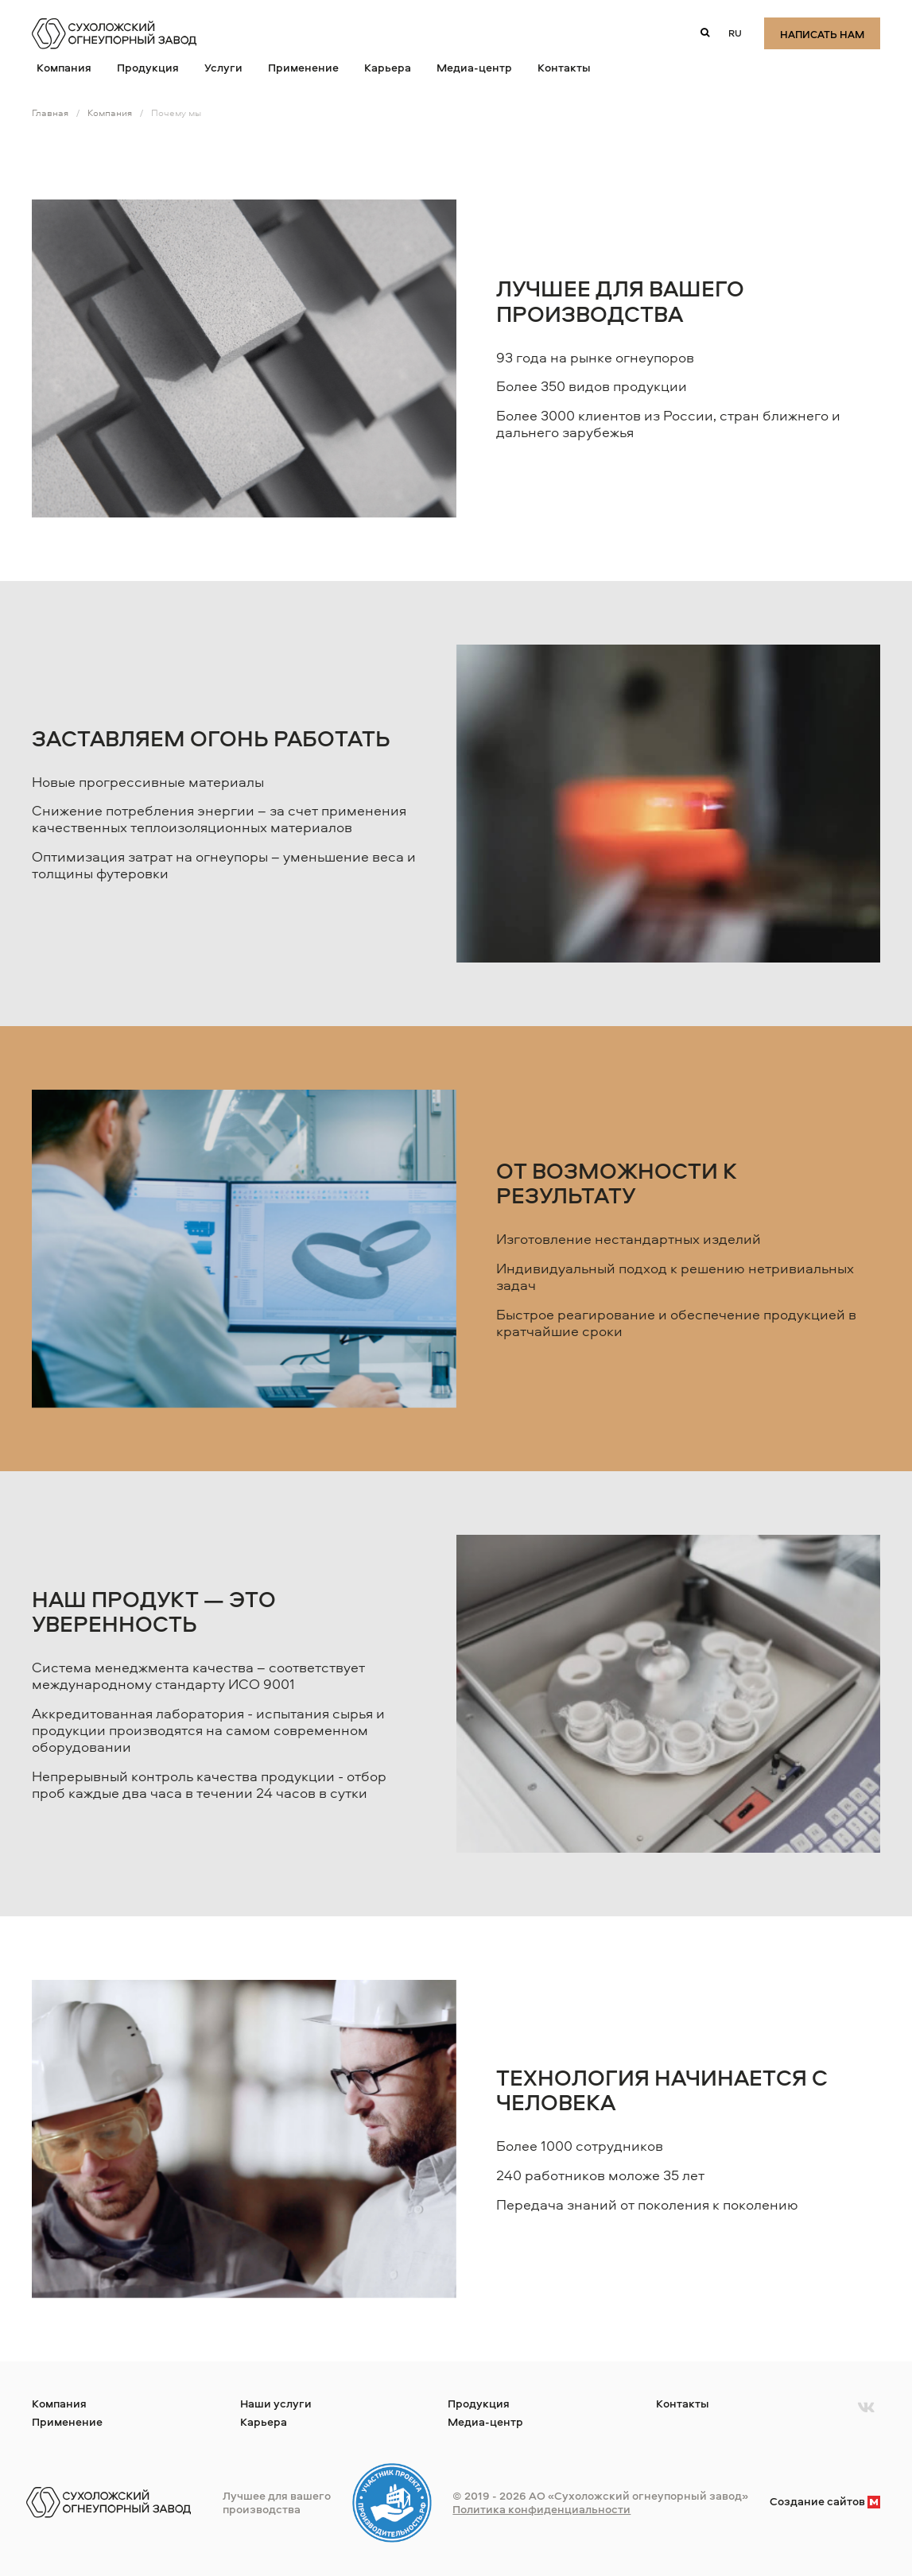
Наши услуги (276, 2403)
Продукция (148, 67)
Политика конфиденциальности (541, 2508)
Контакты (564, 67)
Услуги (223, 67)
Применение (303, 67)
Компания (64, 67)
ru (735, 33)
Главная (50, 112)
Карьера (387, 67)
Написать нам (822, 34)
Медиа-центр (474, 67)
